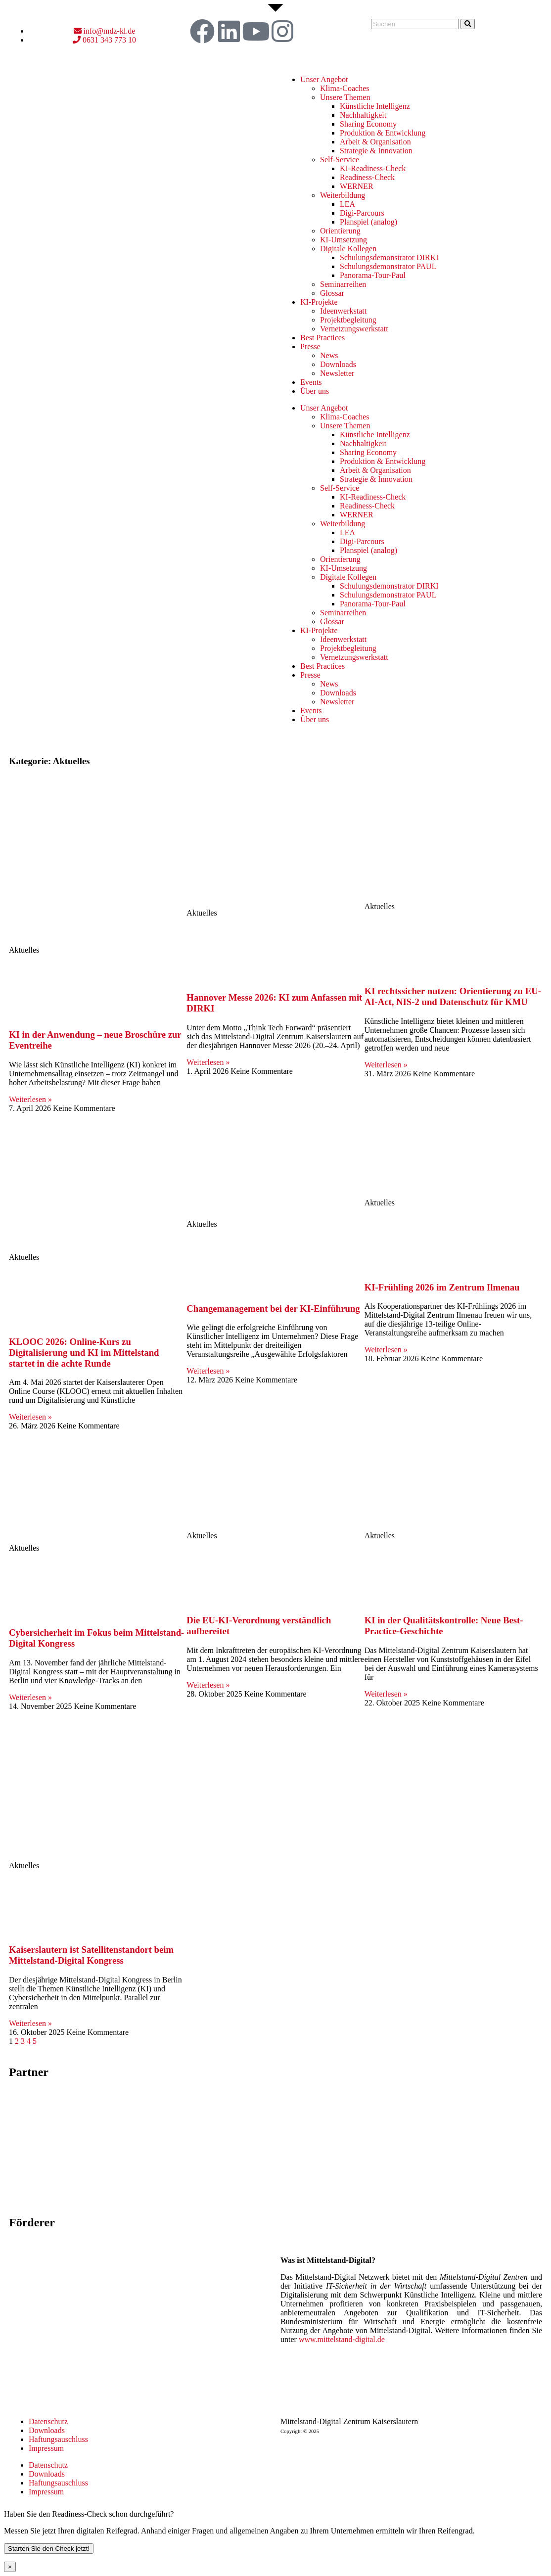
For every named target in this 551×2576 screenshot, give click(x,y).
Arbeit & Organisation (375, 142)
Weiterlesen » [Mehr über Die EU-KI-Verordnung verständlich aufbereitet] (208, 1685)
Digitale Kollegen (348, 248)
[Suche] (467, 24)
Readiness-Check (367, 177)
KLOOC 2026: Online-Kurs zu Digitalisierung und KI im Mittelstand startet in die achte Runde (84, 1352)
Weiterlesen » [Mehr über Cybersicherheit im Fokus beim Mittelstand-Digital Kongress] (30, 1697)
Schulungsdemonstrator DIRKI (389, 257)
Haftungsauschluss (58, 2439)
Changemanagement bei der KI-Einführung (273, 1308)
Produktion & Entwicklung (382, 133)
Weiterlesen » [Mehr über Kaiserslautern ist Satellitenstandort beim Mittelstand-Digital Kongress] (30, 2023)
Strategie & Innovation (376, 150)
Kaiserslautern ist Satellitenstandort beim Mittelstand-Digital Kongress (91, 1955)
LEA (347, 204)
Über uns (314, 391)
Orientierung (340, 231)
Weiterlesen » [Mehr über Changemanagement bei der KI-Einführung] (208, 1371)
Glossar (332, 293)
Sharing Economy (368, 124)
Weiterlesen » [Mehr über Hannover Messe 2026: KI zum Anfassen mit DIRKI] (208, 1062)
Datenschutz (48, 2421)
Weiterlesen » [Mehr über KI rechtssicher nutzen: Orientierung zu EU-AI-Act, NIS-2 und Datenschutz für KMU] (386, 1064)
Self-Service (339, 159)
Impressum (46, 2448)
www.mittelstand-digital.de (342, 2339)
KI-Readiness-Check (373, 168)
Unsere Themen (345, 97)
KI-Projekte (319, 302)
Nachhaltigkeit (363, 115)
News (329, 355)
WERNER (356, 186)
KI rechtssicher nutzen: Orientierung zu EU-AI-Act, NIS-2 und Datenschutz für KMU (453, 996)
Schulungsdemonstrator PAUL (388, 266)
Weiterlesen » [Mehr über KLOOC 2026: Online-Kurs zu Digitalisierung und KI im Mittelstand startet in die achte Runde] (30, 1417)
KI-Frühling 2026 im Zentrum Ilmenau (442, 1287)
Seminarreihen (343, 284)
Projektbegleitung (348, 320)
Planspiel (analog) (368, 222)
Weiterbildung (342, 195)
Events (311, 382)
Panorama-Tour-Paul (373, 275)
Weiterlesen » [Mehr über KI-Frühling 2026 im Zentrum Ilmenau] (386, 1349)
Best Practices (322, 337)
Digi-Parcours (362, 213)
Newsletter (337, 373)
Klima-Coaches (344, 88)
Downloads (338, 364)
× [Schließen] (10, 2567)
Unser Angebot (324, 79)
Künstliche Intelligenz (375, 106)
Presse (310, 346)
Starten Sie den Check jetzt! (49, 2548)
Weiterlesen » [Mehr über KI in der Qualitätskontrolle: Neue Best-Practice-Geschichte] (386, 1694)
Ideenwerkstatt (343, 311)
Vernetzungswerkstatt (354, 328)
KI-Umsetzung (343, 239)
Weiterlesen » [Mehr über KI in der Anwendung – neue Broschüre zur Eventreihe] (30, 1099)
